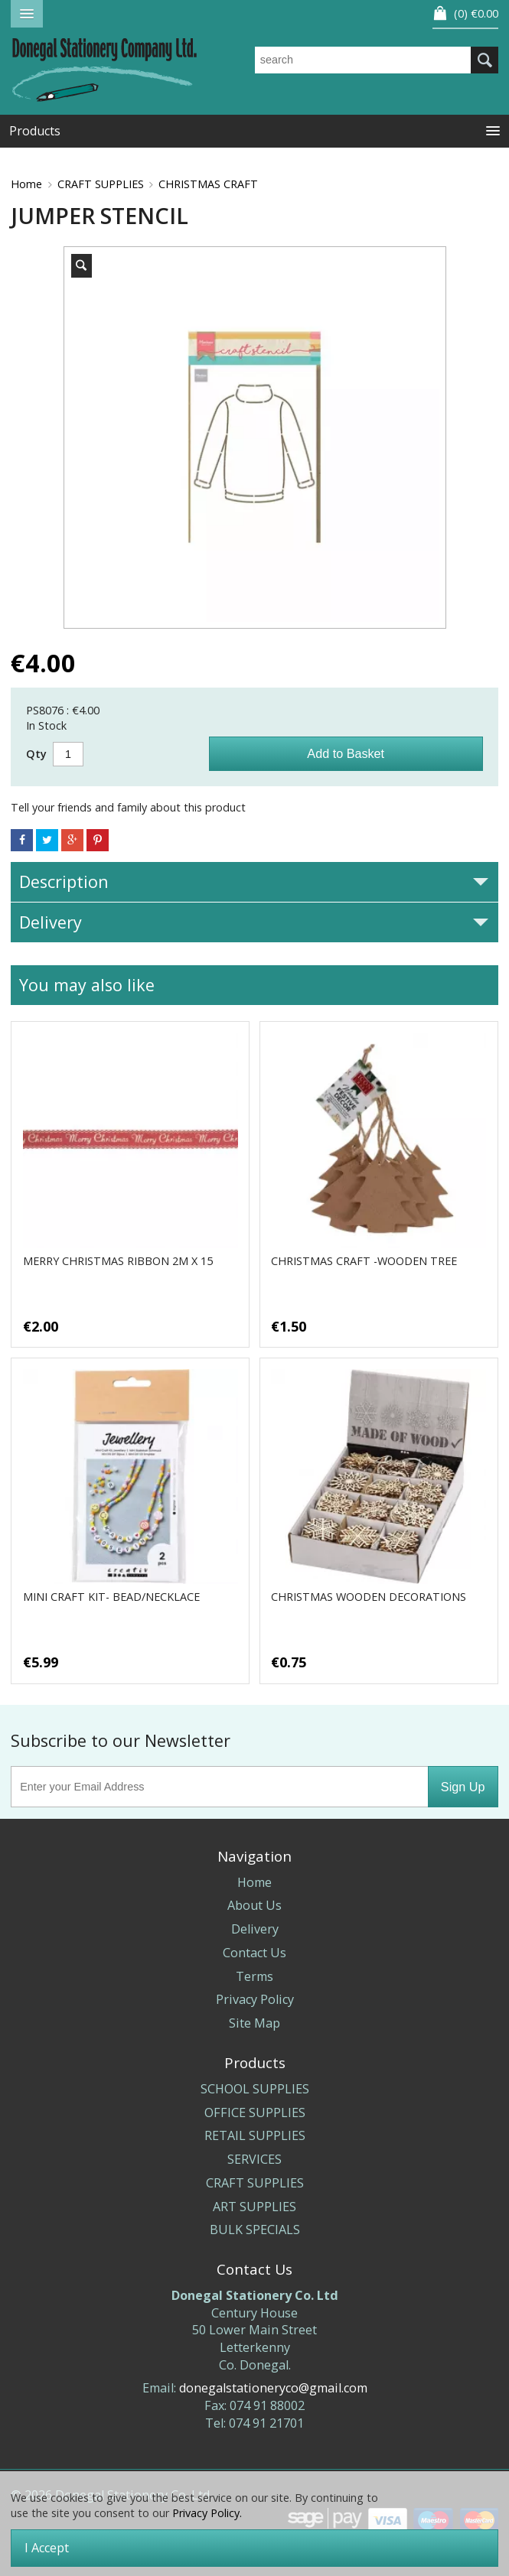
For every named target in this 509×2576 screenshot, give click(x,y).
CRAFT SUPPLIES (100, 184)
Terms (254, 1976)
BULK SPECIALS (255, 2229)
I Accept (46, 2547)
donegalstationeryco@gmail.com (273, 2387)
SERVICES (254, 2159)
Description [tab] (253, 881)
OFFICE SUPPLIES (254, 2112)
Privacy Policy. (207, 2513)
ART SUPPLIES (254, 2206)
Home (26, 184)
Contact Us (254, 1952)
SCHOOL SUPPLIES (255, 2088)
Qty (36, 753)
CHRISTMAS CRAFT (208, 184)
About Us (254, 1905)
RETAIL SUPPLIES (254, 2135)
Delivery (255, 1929)
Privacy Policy (255, 1999)
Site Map (254, 2023)
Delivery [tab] (253, 922)
